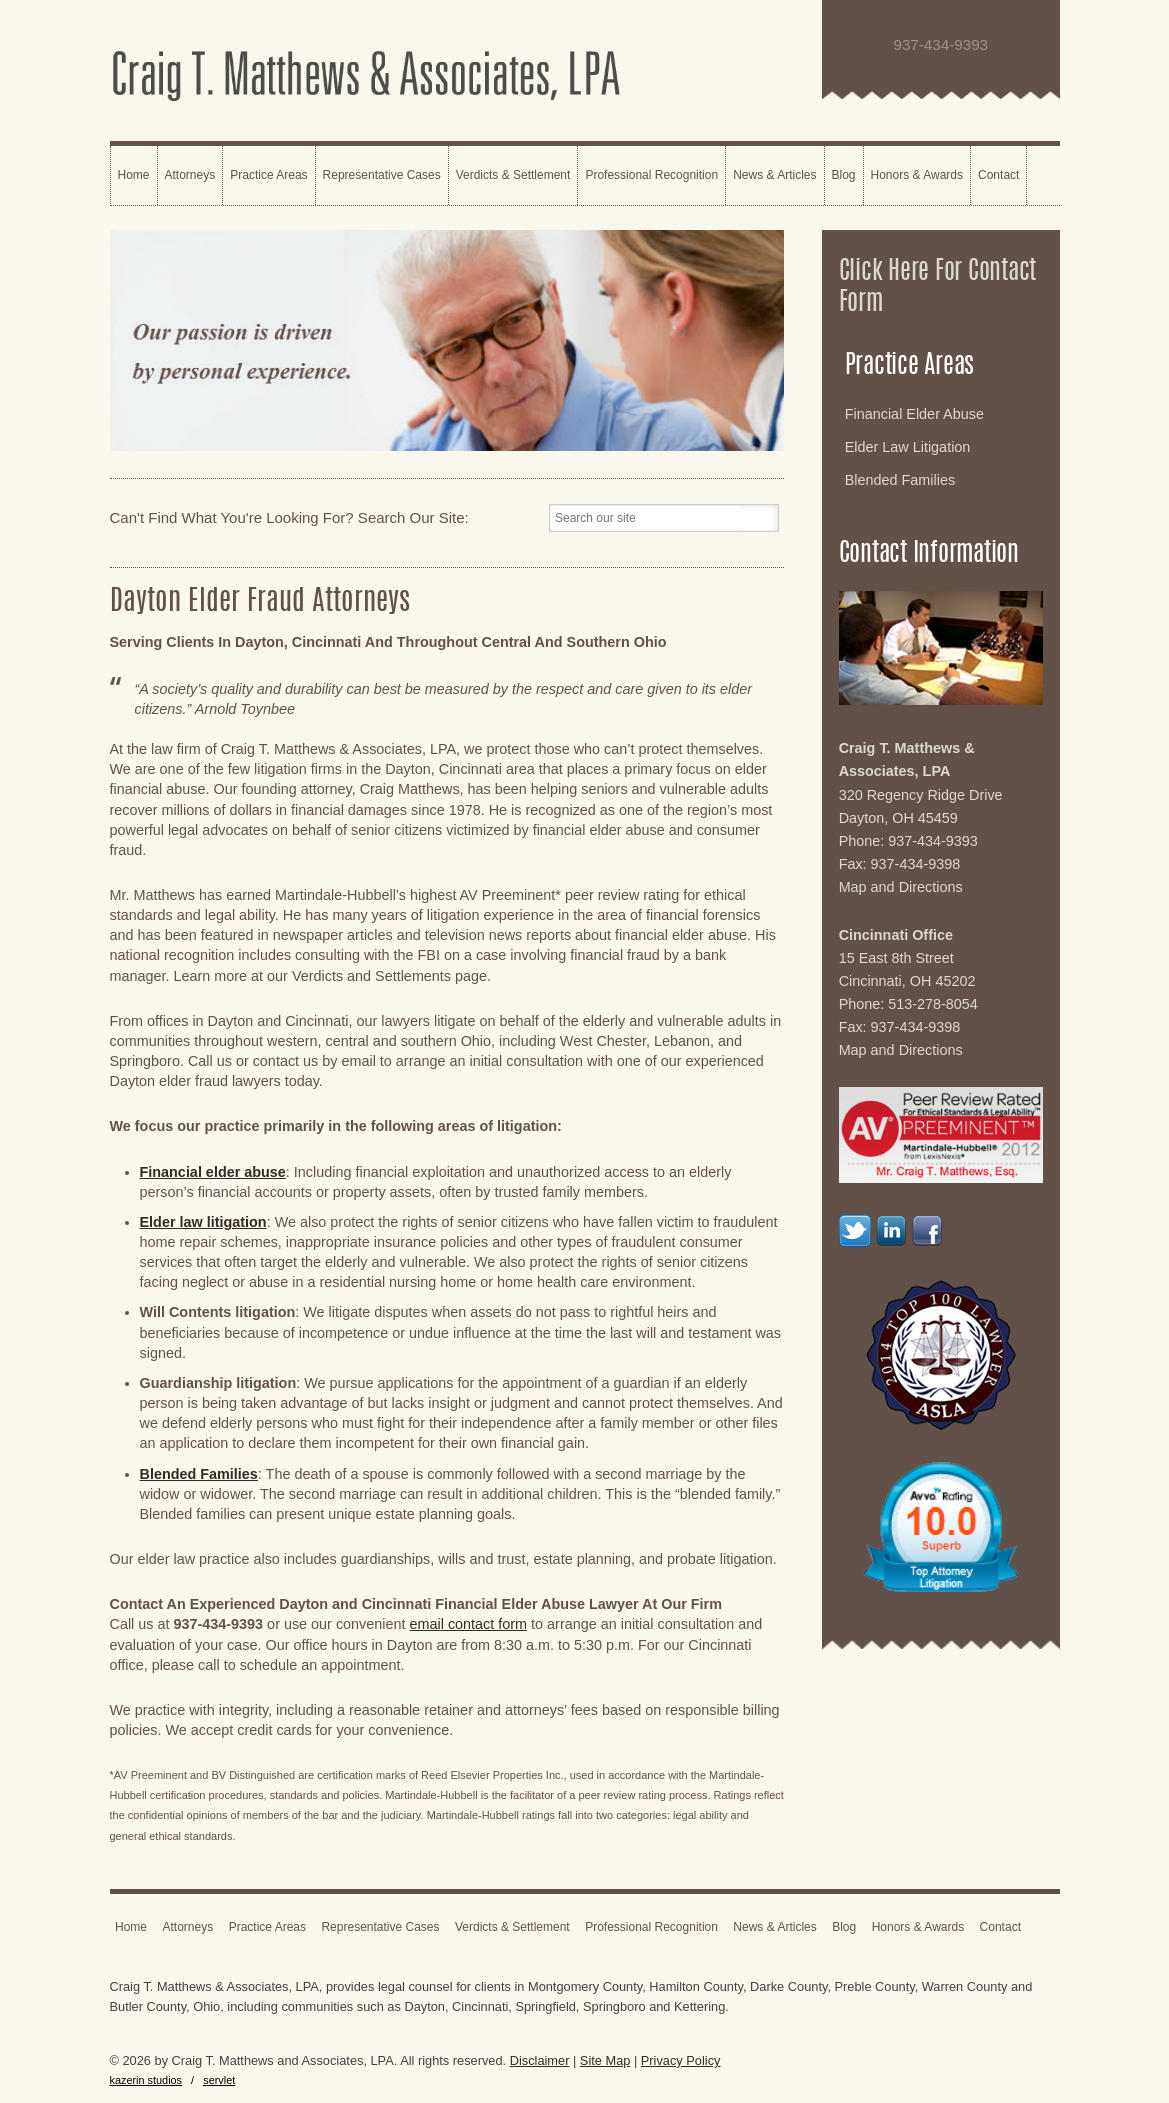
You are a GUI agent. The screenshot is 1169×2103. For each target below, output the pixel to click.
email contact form (469, 1624)
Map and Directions (901, 887)
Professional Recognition (651, 175)
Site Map (605, 2060)
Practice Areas (268, 175)
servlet (219, 2080)
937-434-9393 (933, 841)
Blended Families (900, 480)
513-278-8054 (933, 1004)
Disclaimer (540, 2060)
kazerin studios (146, 2080)
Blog (844, 175)
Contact (998, 175)
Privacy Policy (681, 2060)
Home (134, 175)
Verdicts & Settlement (513, 175)
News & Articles (774, 175)
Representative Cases (382, 175)
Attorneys (190, 175)
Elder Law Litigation (908, 447)
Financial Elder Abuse (914, 414)
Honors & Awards (917, 175)
